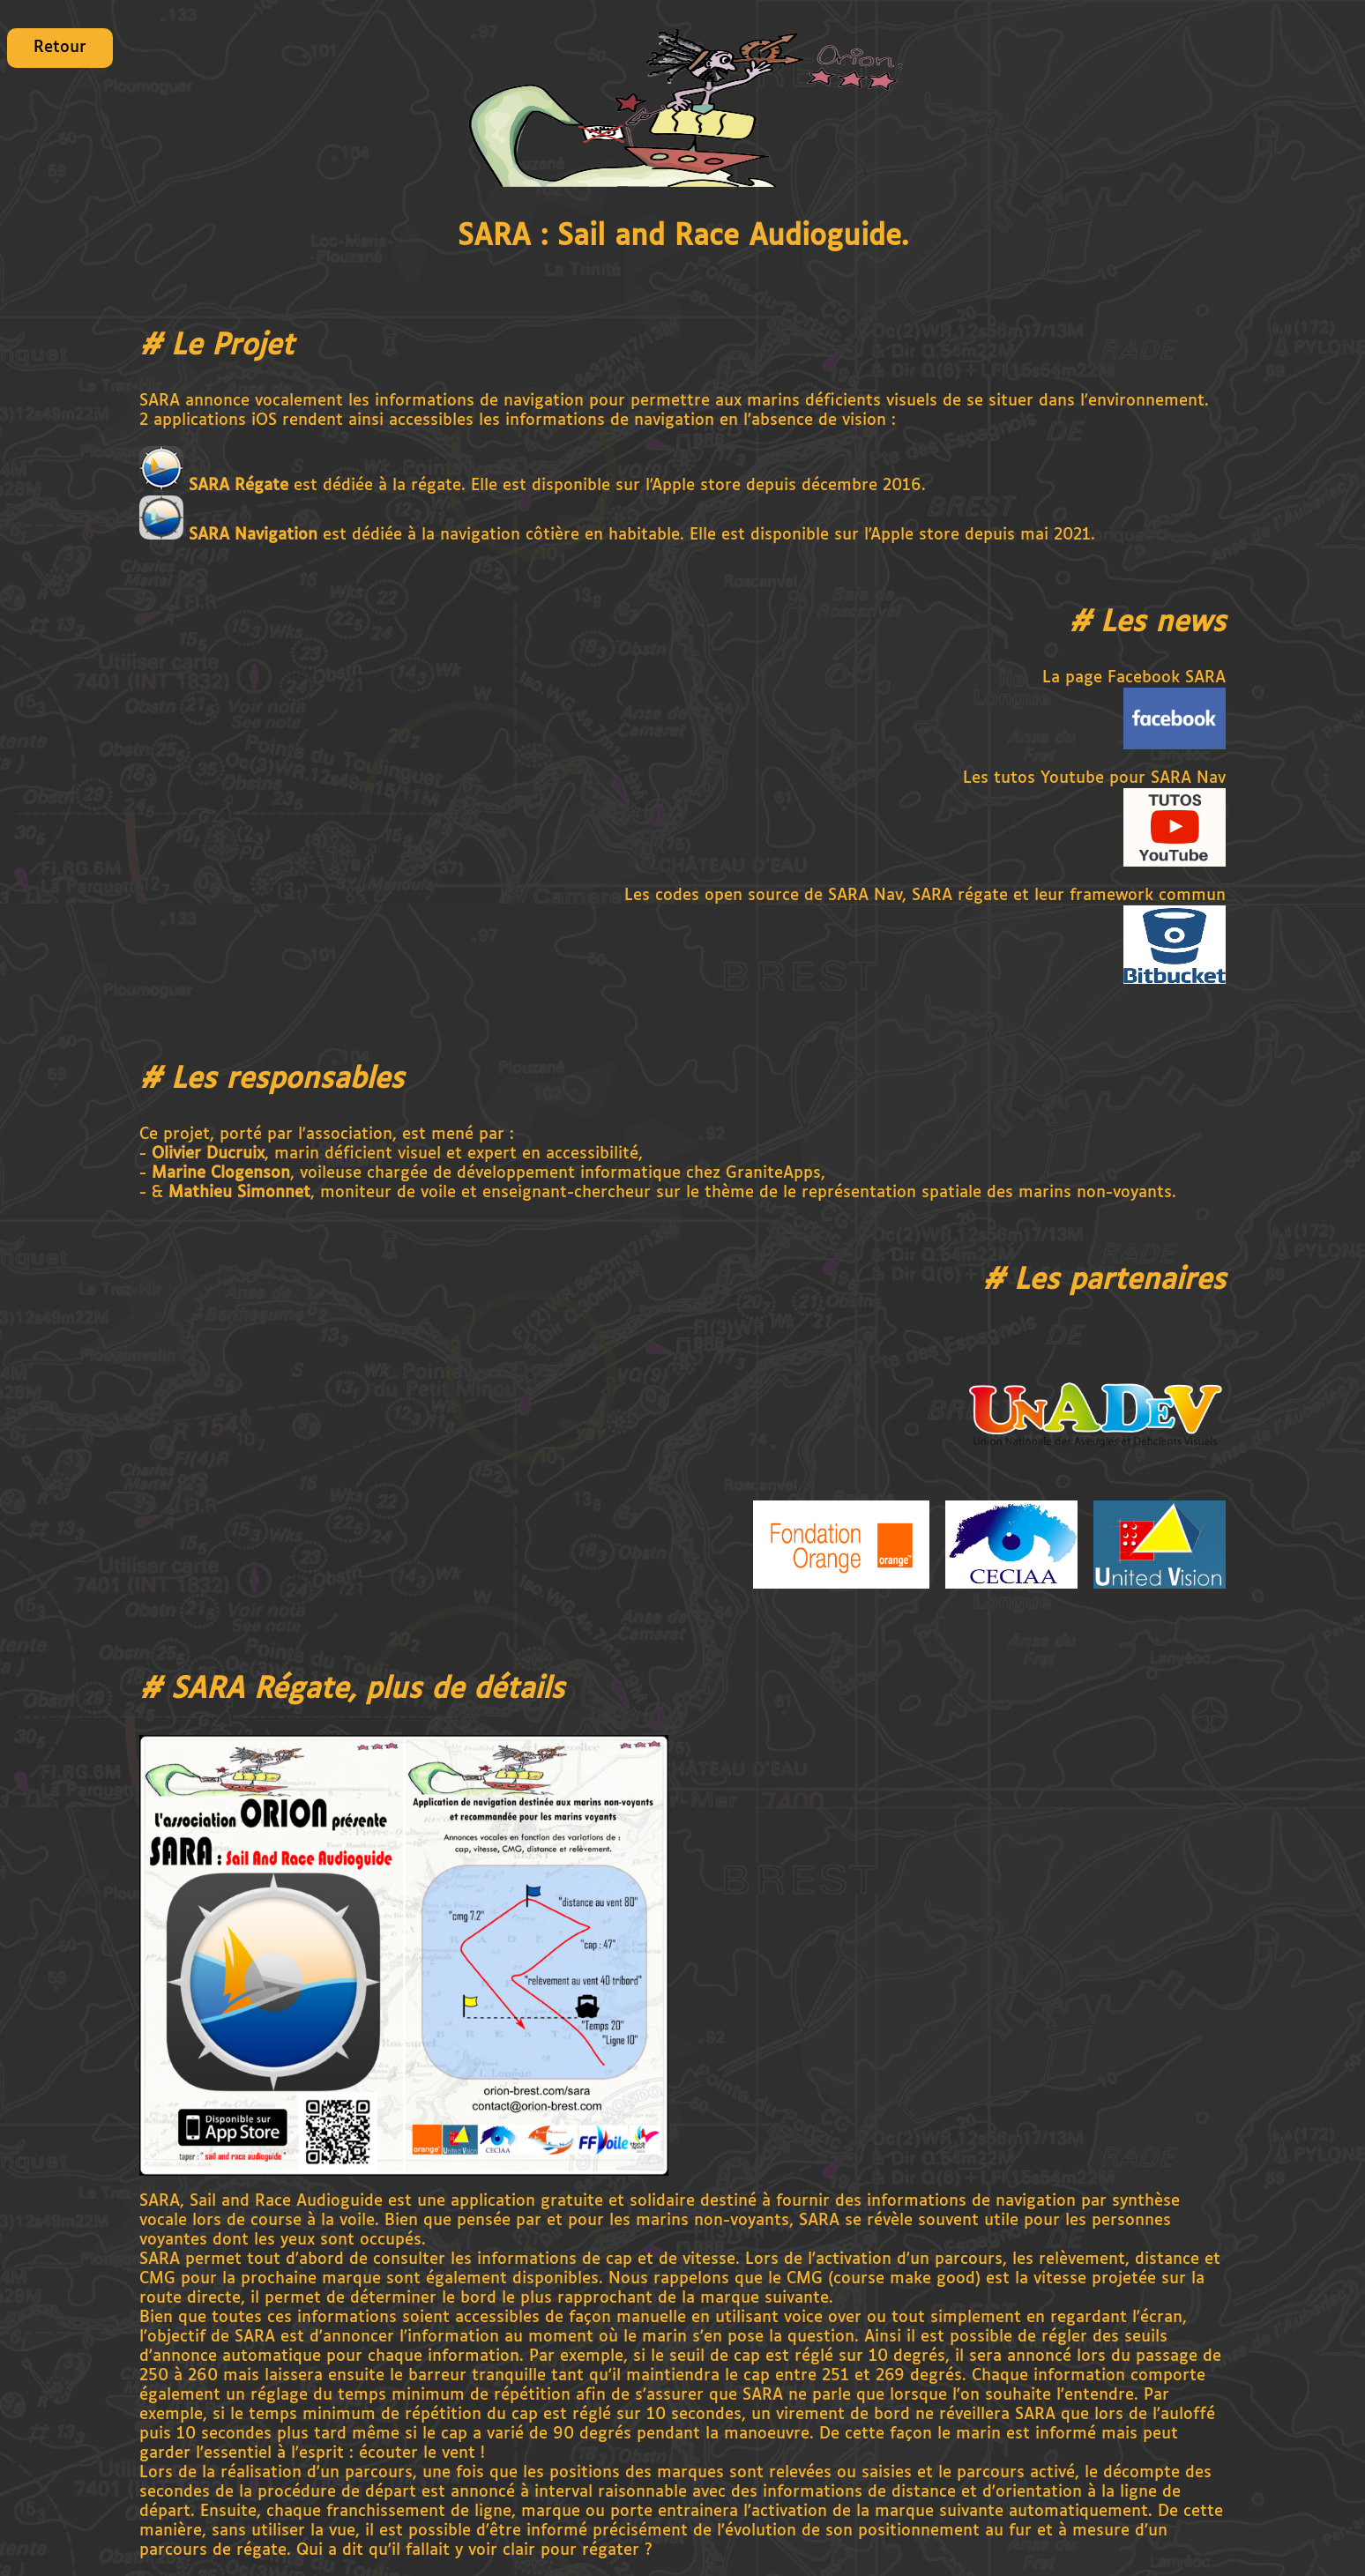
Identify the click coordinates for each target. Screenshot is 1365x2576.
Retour (60, 48)
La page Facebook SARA (1134, 678)
